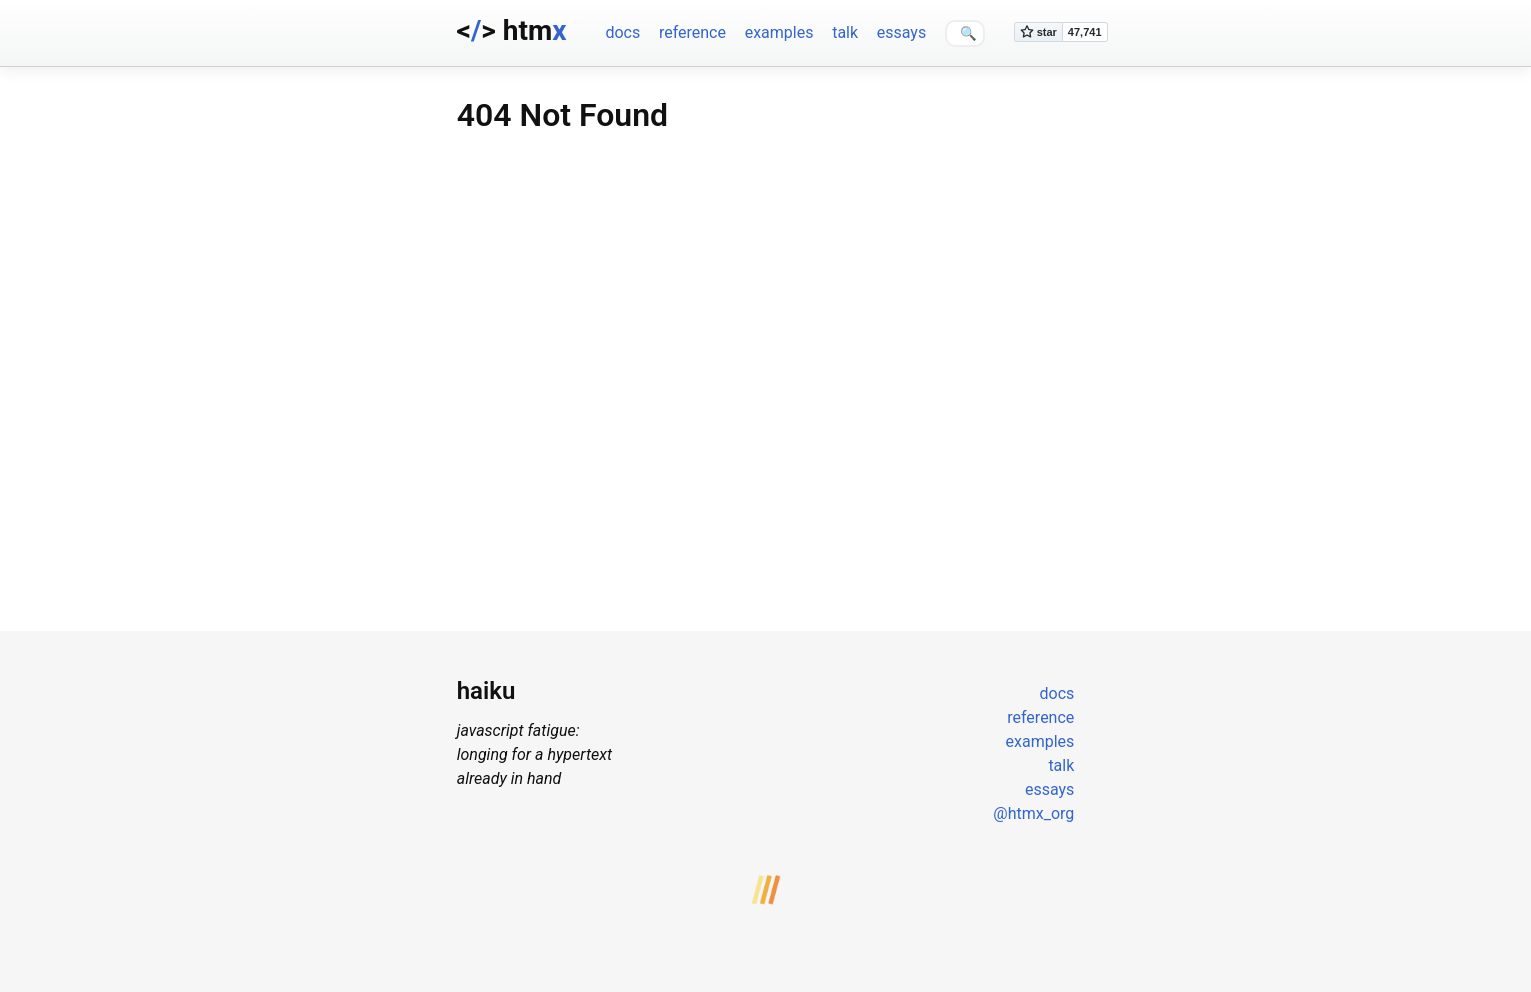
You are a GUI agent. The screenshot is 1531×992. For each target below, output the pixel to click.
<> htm (512, 30)
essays (901, 32)
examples (779, 32)
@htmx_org (1033, 813)
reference (692, 32)
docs (622, 32)
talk (845, 32)
